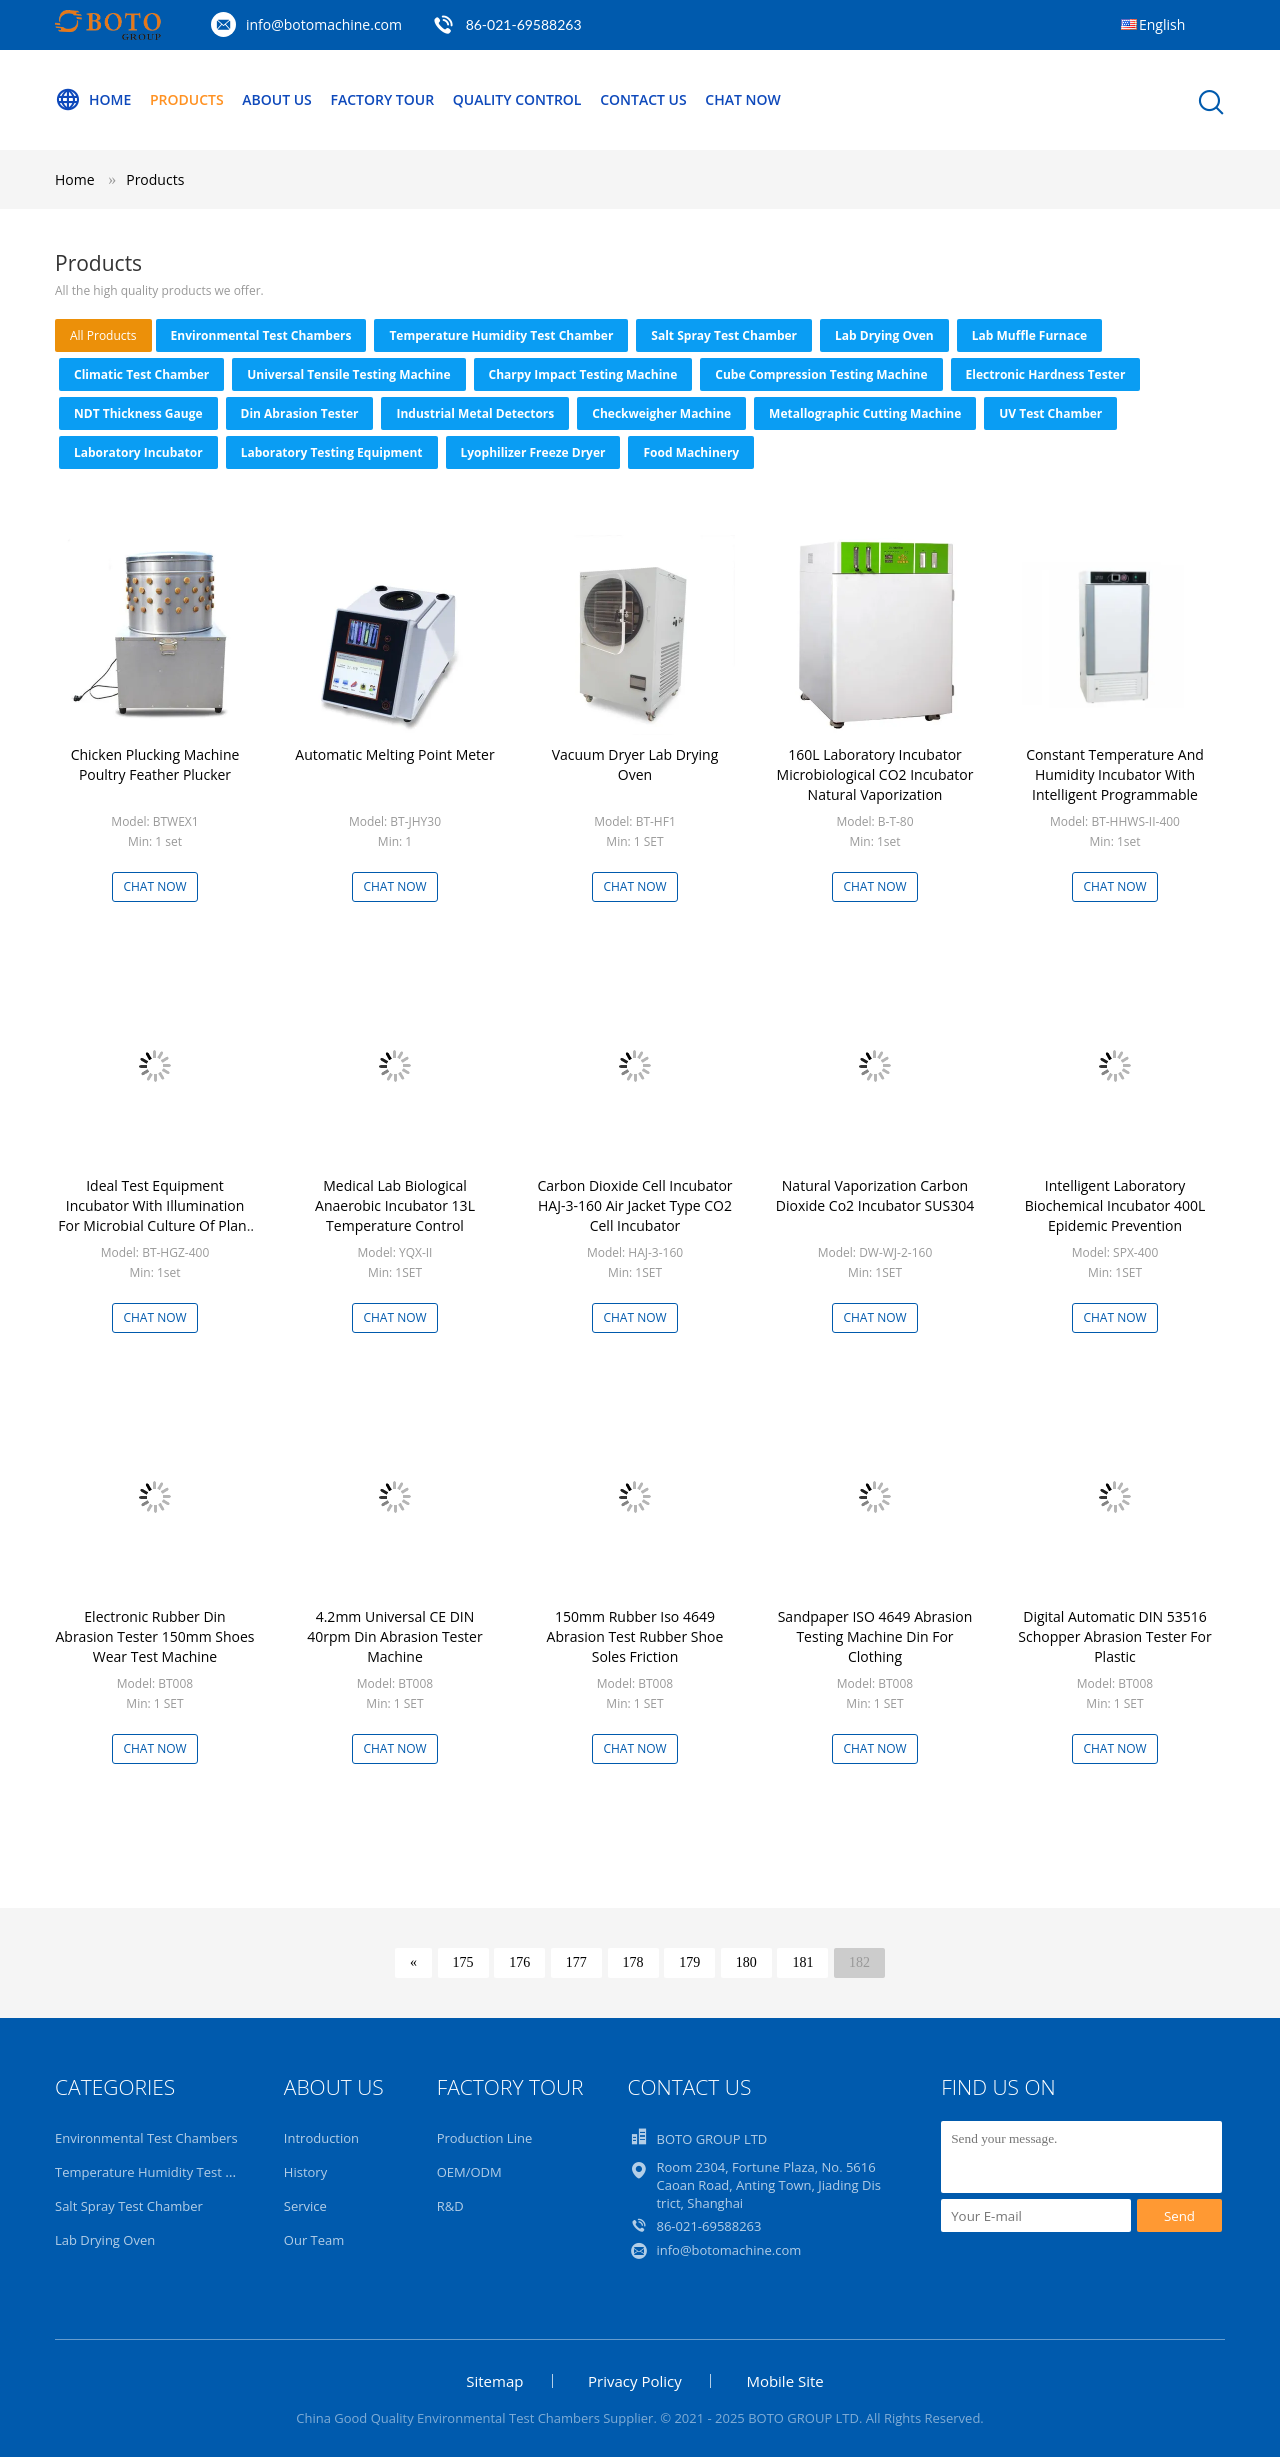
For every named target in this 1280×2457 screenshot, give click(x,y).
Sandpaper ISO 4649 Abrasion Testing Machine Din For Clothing (875, 1636)
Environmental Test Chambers (261, 335)
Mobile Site (784, 2381)
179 (689, 1962)
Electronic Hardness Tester (1046, 374)
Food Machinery (691, 452)
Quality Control (517, 99)
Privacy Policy (635, 2381)
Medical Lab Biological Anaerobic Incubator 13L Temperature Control (395, 1205)
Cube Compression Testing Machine (821, 374)
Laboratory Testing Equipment (332, 452)
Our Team (314, 2240)
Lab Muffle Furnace (1029, 335)
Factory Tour (382, 99)
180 (746, 1962)
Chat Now (742, 99)
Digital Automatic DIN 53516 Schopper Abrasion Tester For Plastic (1114, 1636)
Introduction (321, 2138)
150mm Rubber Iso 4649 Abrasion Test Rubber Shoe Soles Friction (635, 1636)
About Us (277, 99)
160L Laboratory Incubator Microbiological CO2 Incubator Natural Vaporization (875, 774)
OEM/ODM (469, 2172)
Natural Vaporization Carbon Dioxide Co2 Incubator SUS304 (875, 1195)
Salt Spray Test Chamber (724, 335)
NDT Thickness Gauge (138, 413)
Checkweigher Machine (661, 413)
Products (187, 99)
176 (519, 1962)
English (1162, 24)
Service (305, 2206)
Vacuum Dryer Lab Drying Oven (635, 764)
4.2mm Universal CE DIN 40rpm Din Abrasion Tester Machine (394, 1636)
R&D (450, 2206)
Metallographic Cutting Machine (865, 413)
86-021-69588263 (524, 24)
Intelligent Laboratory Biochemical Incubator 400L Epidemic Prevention (1115, 1205)
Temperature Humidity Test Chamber (501, 335)
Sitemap (494, 2381)
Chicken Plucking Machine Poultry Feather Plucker (155, 764)
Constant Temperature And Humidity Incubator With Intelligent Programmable (1115, 774)
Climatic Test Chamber (141, 374)
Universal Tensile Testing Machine (348, 374)
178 (633, 1962)
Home (93, 100)
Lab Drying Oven (884, 335)
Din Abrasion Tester (300, 413)
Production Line (485, 2138)
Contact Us (643, 99)
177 (576, 1962)
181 (802, 1962)
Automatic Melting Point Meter (394, 754)
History (305, 2172)
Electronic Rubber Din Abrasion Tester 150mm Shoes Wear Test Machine (154, 1636)
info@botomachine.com (324, 24)
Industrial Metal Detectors (475, 413)
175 (463, 1962)
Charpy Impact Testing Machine (583, 374)
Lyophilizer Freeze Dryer (533, 452)
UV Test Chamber (1050, 413)
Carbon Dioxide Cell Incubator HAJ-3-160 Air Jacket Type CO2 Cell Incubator (634, 1205)
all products (103, 335)
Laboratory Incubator (138, 452)
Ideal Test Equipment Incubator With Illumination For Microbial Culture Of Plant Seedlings (154, 1215)
